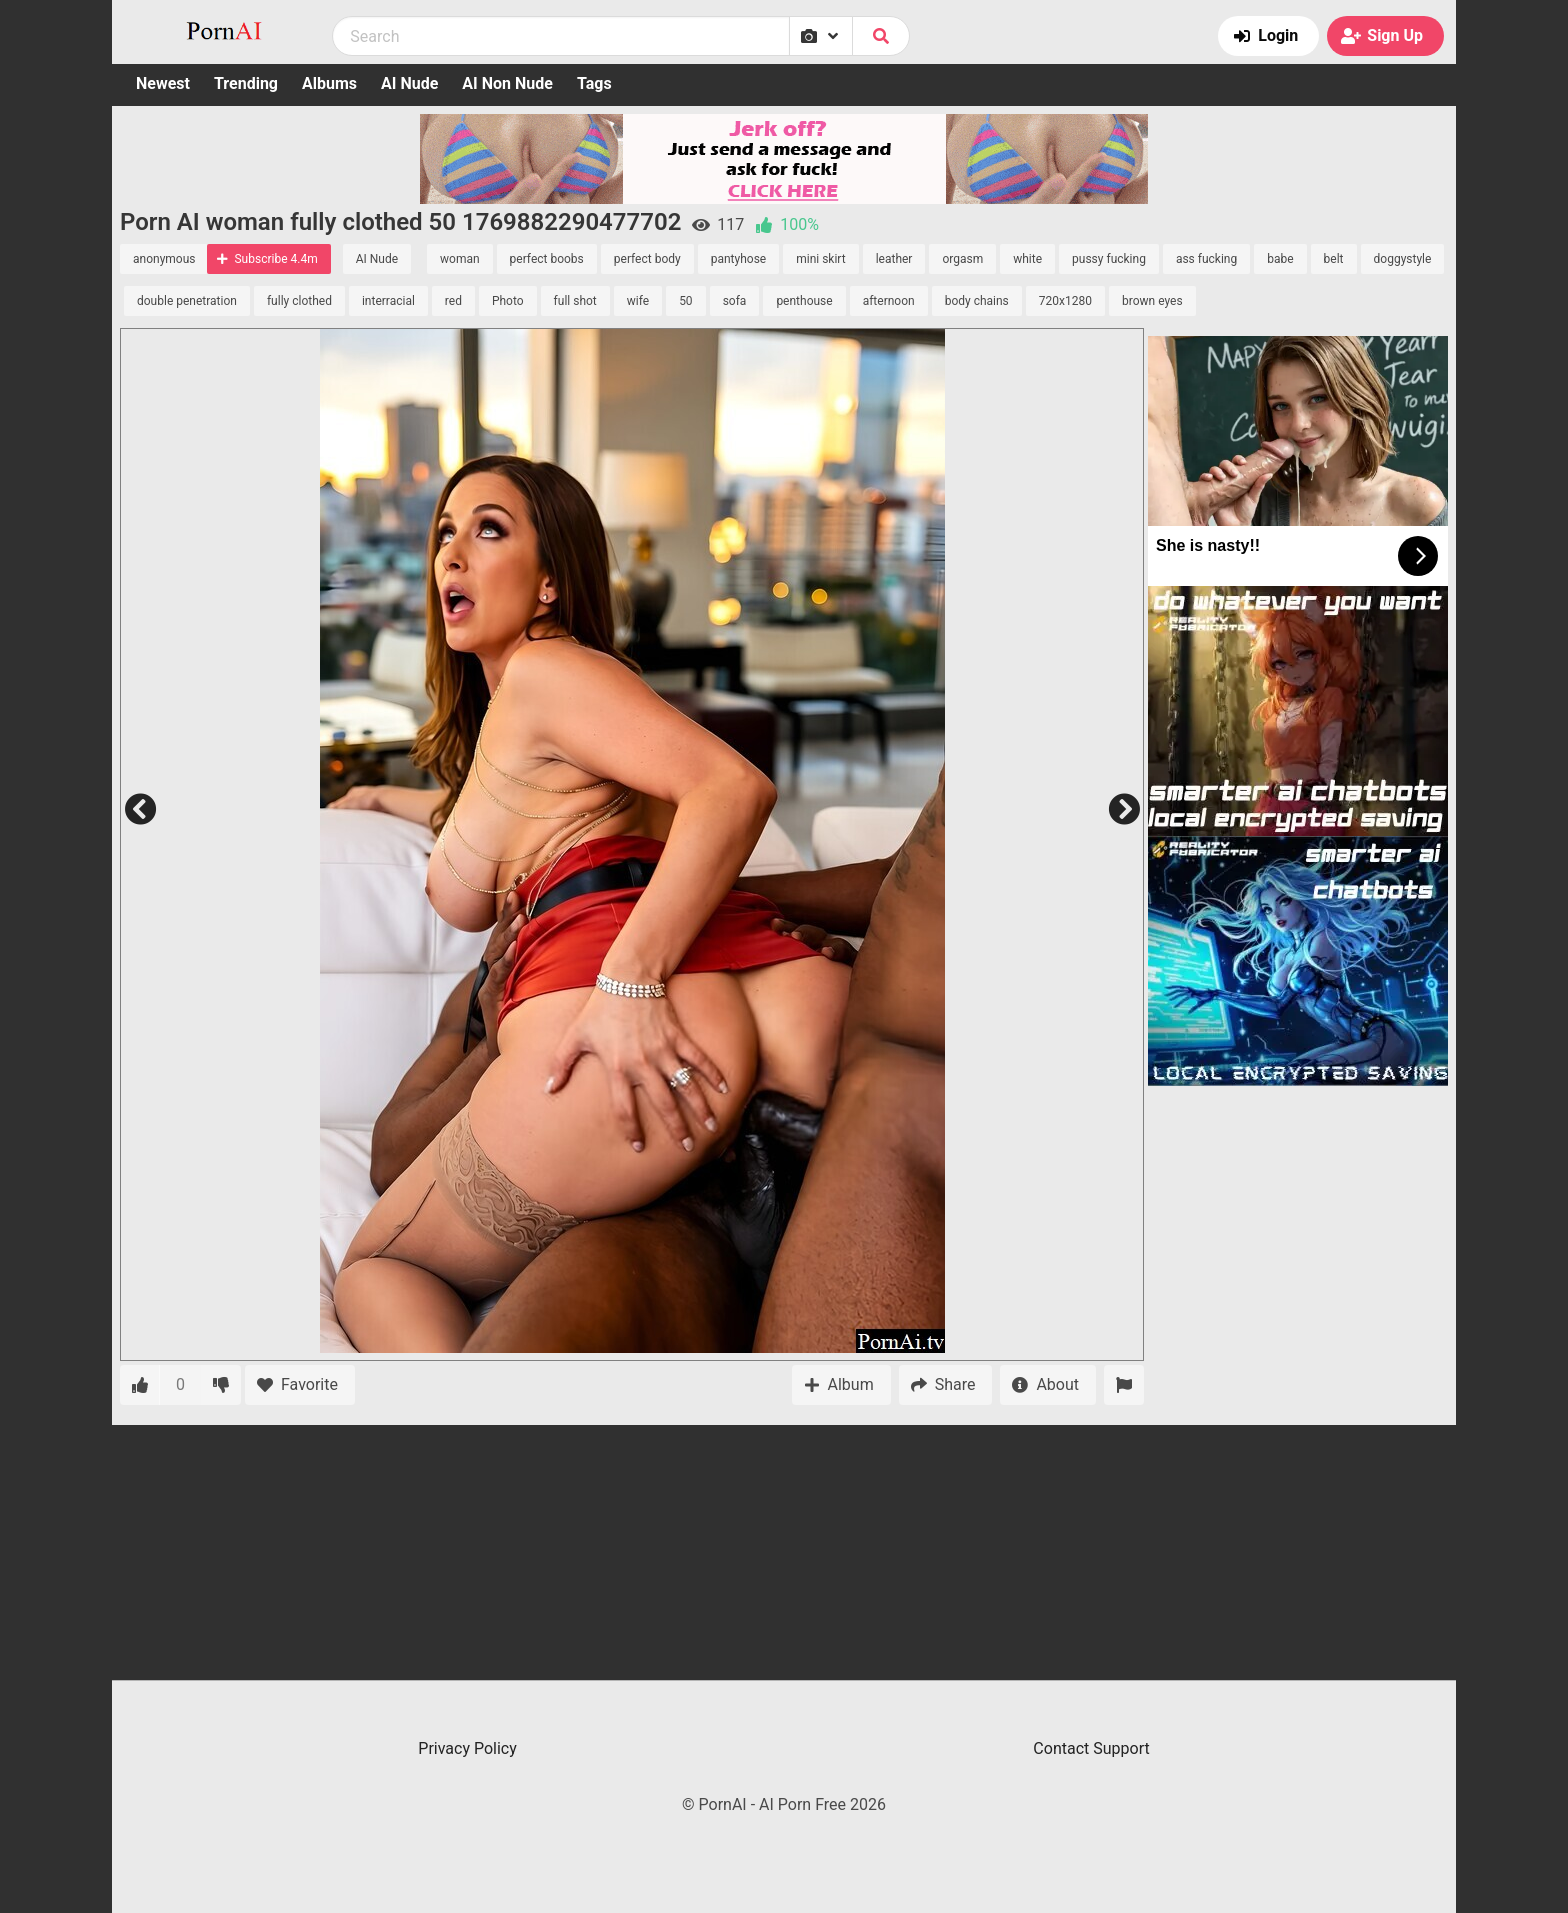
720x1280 (1065, 301)
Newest (163, 83)
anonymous (164, 259)
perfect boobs (547, 259)
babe (1280, 259)
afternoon (889, 301)
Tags (594, 83)
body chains (977, 301)
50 (686, 301)
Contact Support (1091, 1748)
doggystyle (1403, 259)
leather (894, 259)
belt (1334, 259)
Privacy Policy (467, 1748)
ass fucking (1206, 259)
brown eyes (1152, 301)
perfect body (647, 259)
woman (460, 259)
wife (638, 301)
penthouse (804, 301)
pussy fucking (1109, 259)
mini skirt (820, 259)
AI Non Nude (507, 83)
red (453, 301)
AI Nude (409, 83)
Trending (246, 83)
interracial (388, 301)
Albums (329, 83)
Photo (508, 301)
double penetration (187, 301)
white (1027, 259)
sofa (735, 301)
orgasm (962, 259)
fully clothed (299, 301)
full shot (575, 301)
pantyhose (739, 259)
